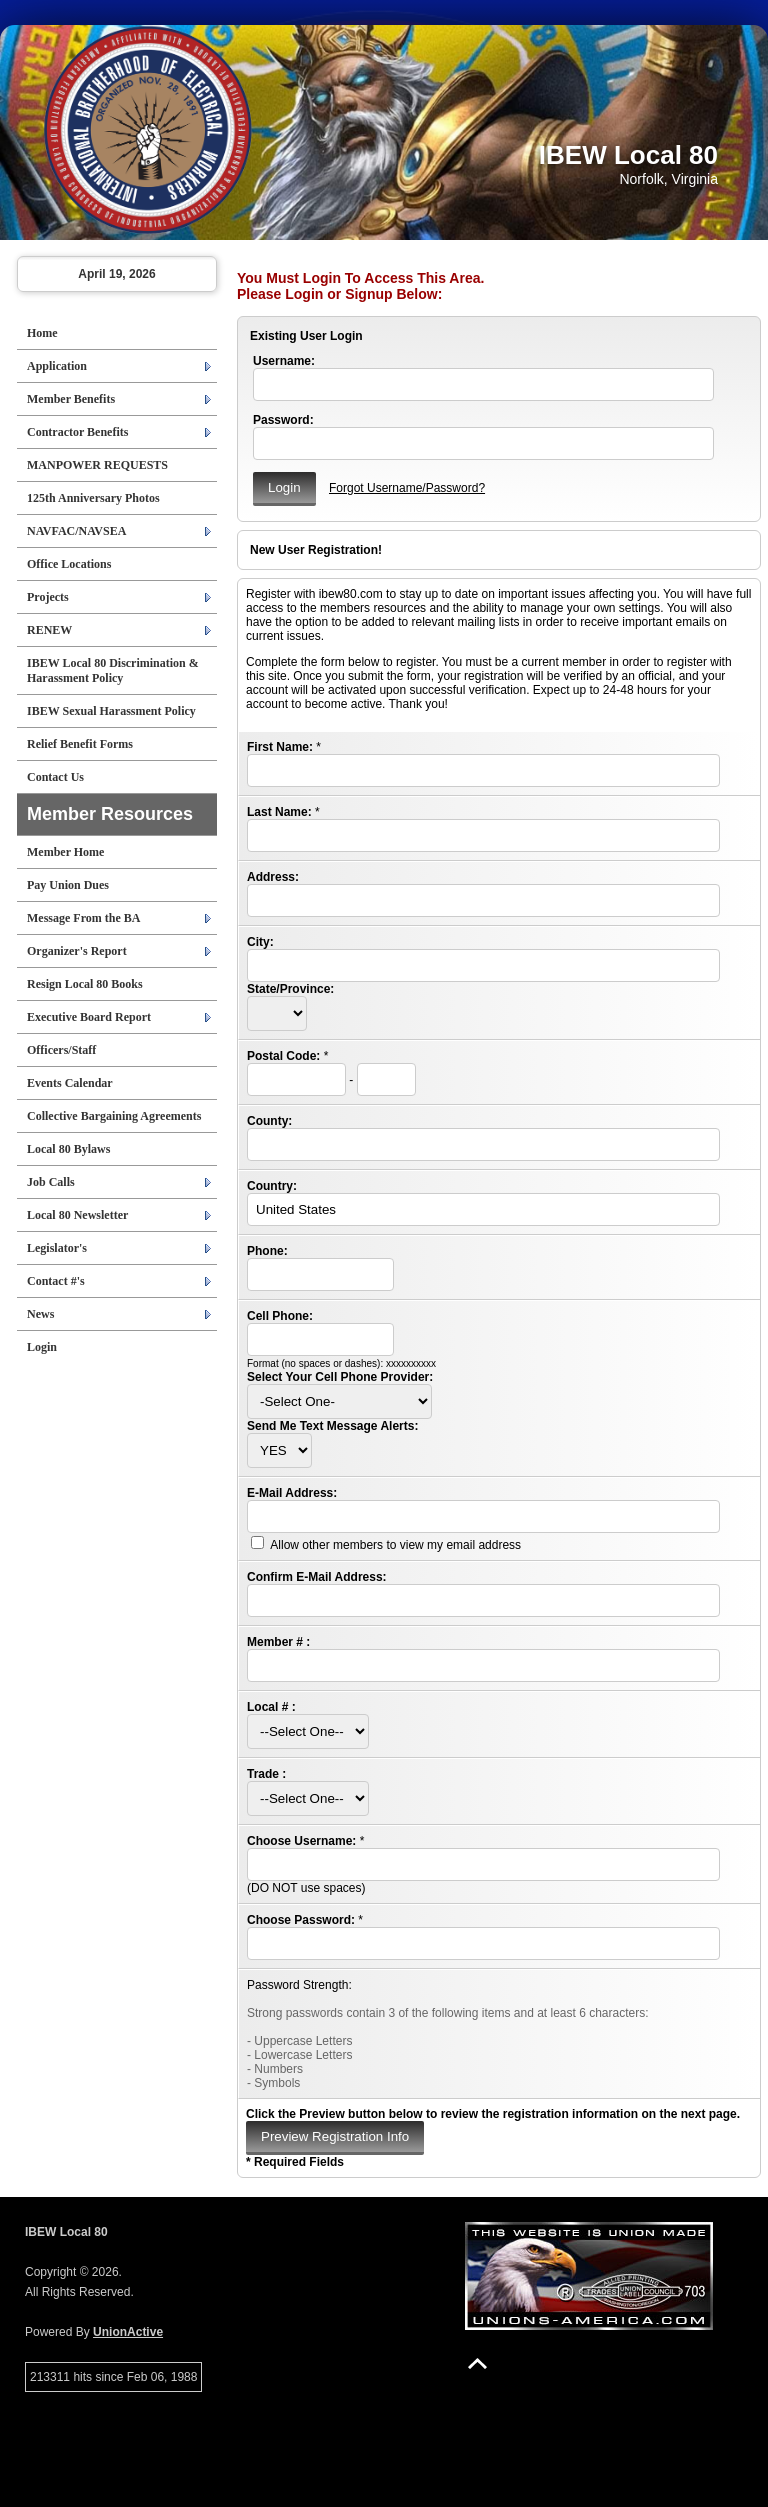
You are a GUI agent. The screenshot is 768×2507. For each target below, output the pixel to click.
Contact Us (55, 777)
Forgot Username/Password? (407, 488)
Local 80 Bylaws (68, 1149)
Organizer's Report (77, 951)
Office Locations (69, 564)
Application (57, 366)
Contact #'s (56, 1281)
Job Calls (51, 1182)
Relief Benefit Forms (80, 744)
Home (42, 333)
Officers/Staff (61, 1050)
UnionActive (128, 2332)
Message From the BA (83, 918)
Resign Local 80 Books (85, 984)
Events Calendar (70, 1083)
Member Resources (110, 814)
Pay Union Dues (68, 885)
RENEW (49, 630)
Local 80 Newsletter (77, 1215)
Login (42, 1347)
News (40, 1314)
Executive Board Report (89, 1017)
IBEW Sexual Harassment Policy (111, 711)
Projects (48, 597)
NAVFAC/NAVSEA (76, 531)
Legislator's (57, 1248)
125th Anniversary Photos (93, 498)
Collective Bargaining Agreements (114, 1116)
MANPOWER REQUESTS (97, 465)
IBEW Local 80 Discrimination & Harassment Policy (113, 670)
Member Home (65, 852)
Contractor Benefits (77, 432)
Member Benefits (71, 399)
